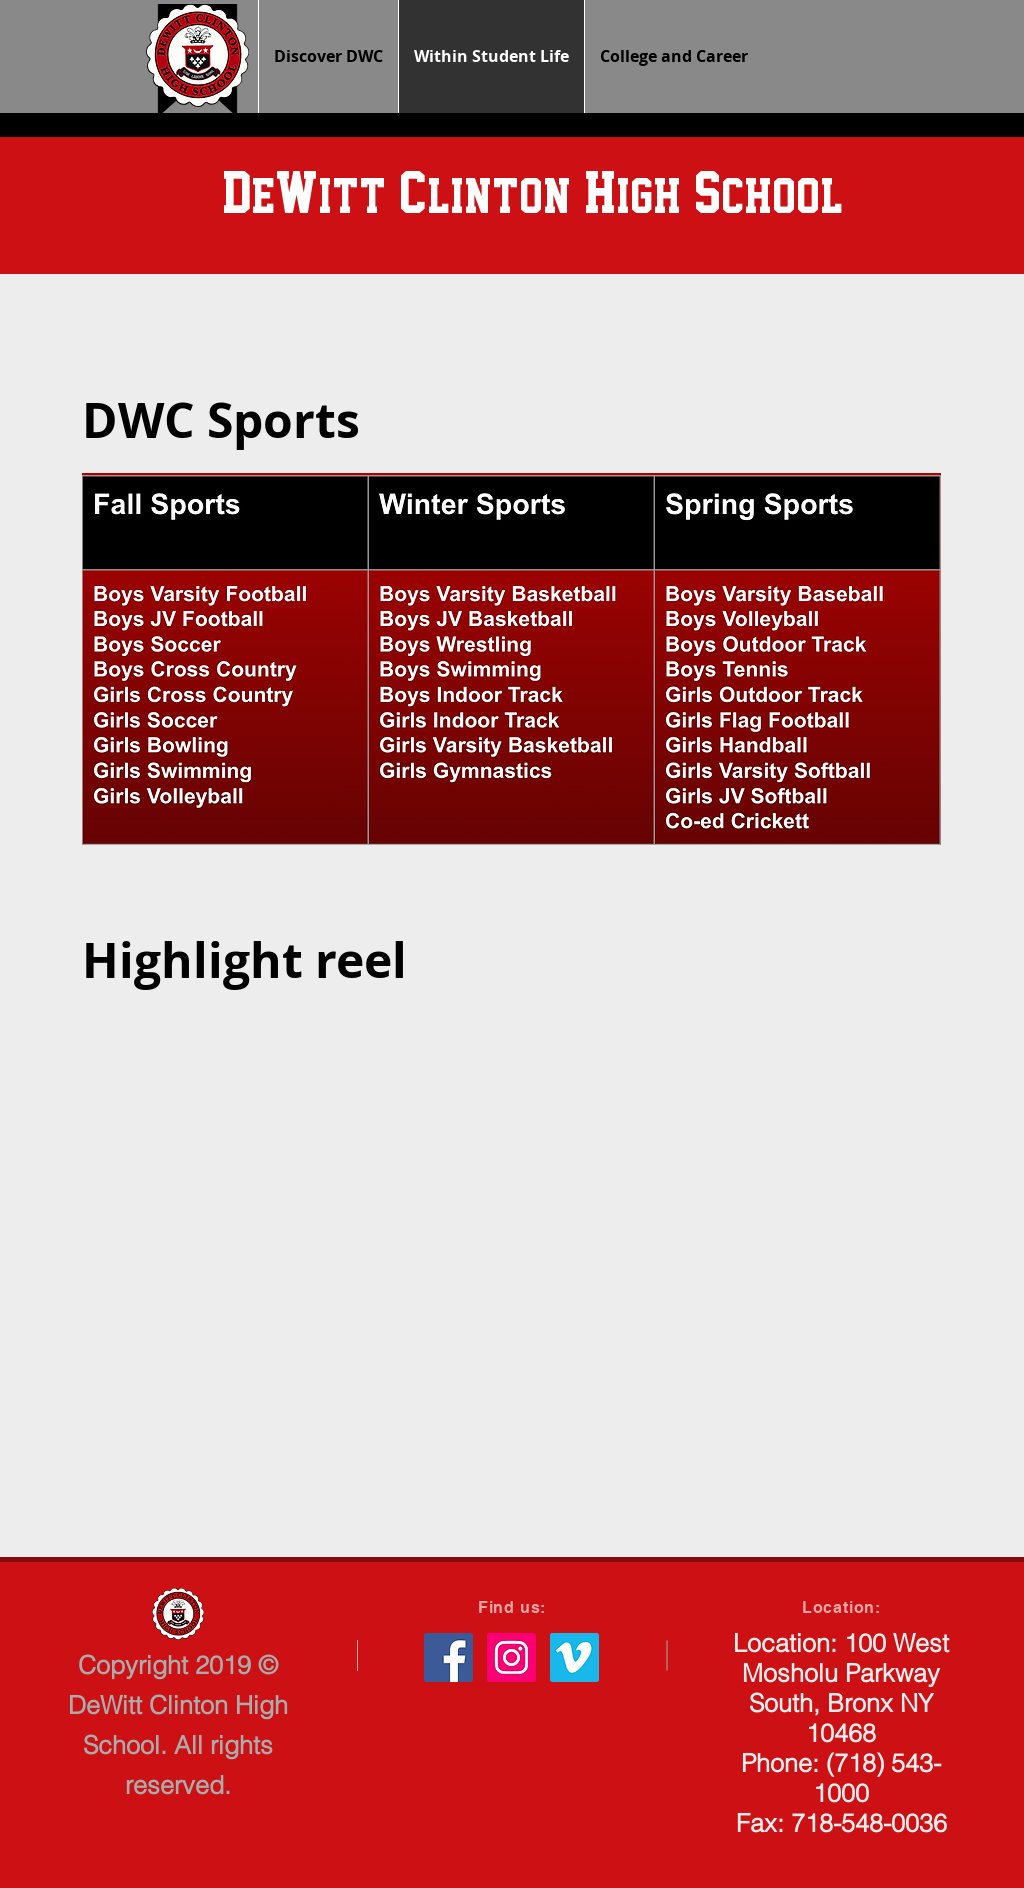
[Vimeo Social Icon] (574, 1657)
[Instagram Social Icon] (511, 1657)
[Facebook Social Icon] (448, 1657)
